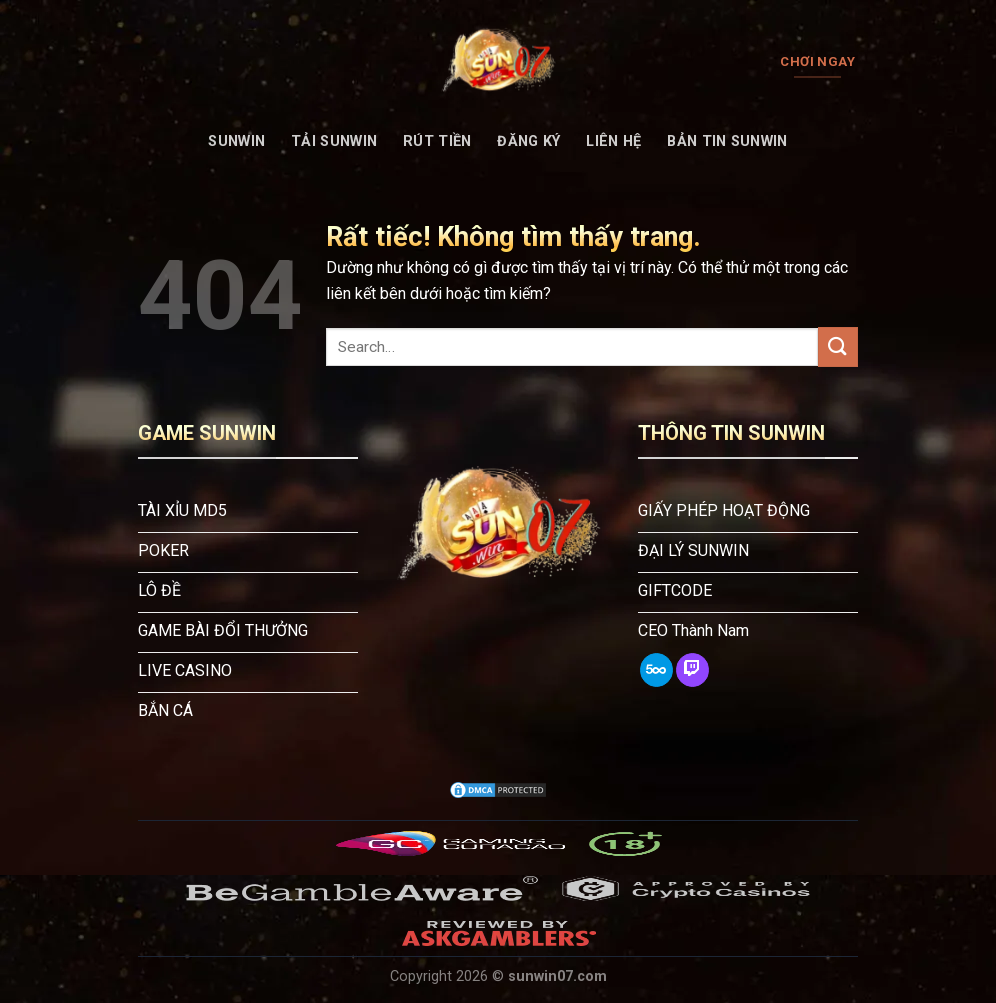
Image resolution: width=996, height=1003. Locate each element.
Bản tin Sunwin (727, 141)
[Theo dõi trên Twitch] (692, 670)
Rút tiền (437, 141)
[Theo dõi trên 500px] (656, 670)
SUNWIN (236, 141)
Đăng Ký (528, 141)
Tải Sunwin (334, 141)
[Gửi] (838, 346)
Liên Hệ (613, 141)
